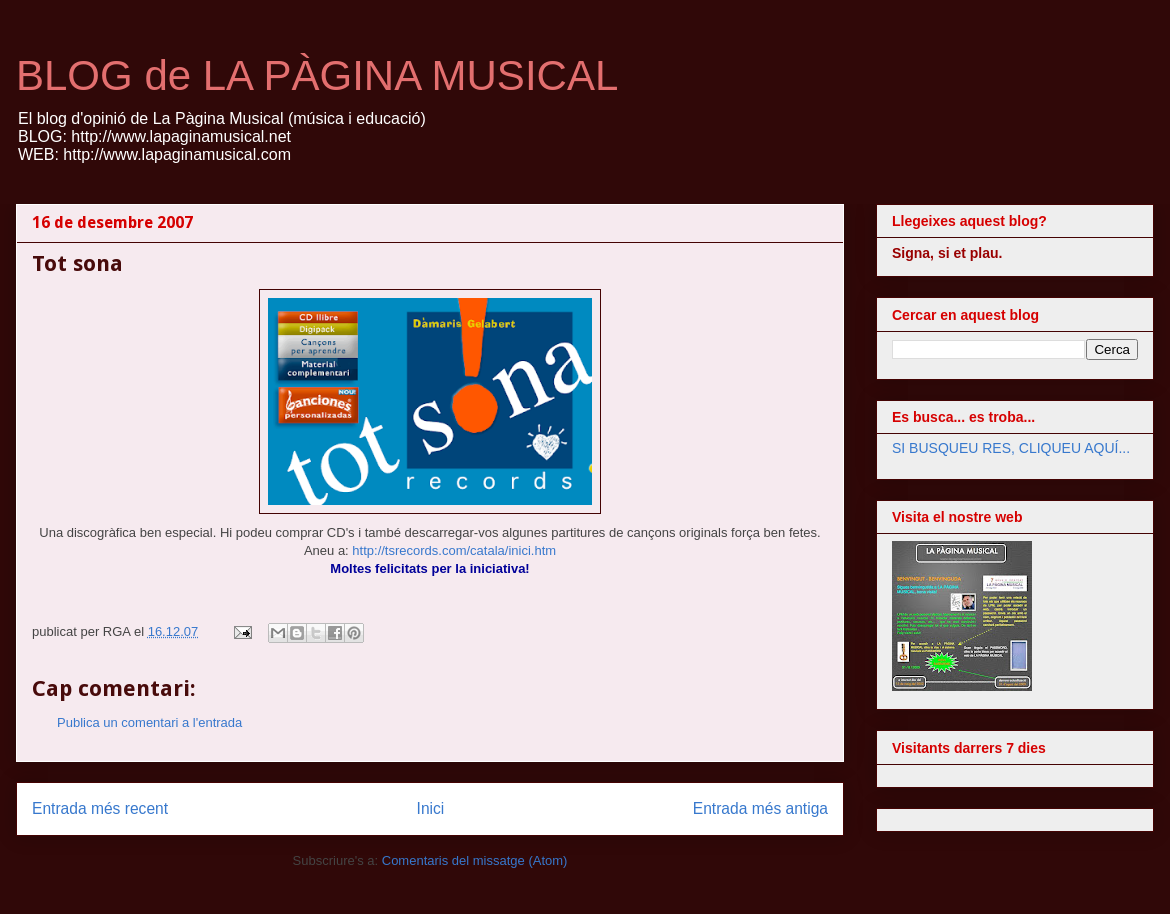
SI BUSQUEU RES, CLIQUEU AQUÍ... (1011, 448)
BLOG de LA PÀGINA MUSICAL (317, 75)
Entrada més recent (100, 808)
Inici (431, 808)
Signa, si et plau (945, 253)
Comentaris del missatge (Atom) (475, 860)
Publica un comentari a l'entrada (149, 722)
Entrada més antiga (760, 808)
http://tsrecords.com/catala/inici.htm (454, 550)
